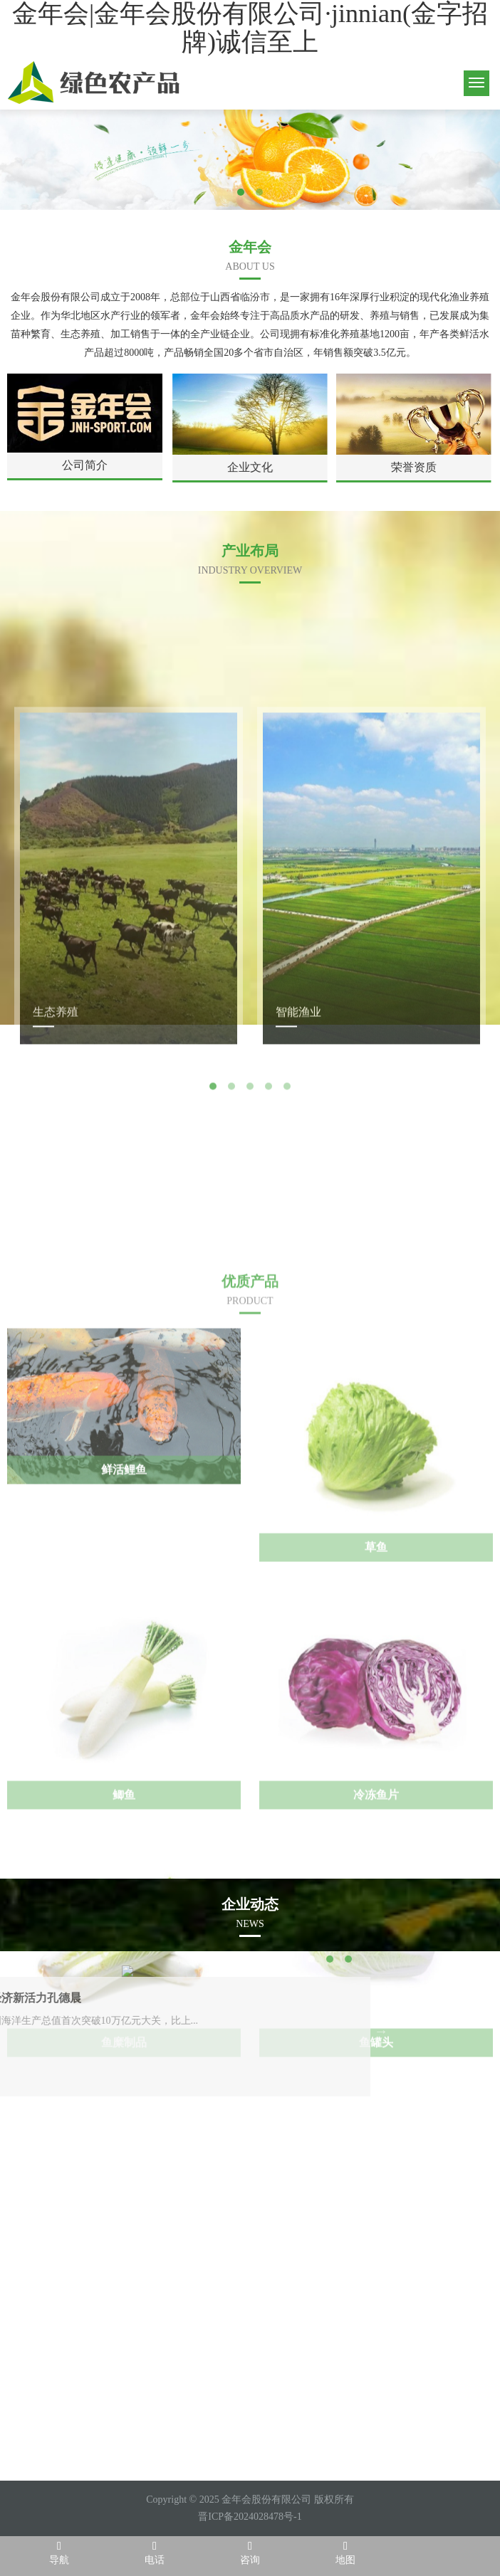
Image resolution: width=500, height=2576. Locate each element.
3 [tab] (250, 1346)
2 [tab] (259, 192)
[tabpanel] (250, 159)
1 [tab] (240, 192)
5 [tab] (287, 1346)
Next (319, 1345)
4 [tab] (268, 1346)
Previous (181, 1345)
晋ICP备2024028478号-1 (249, 2516)
